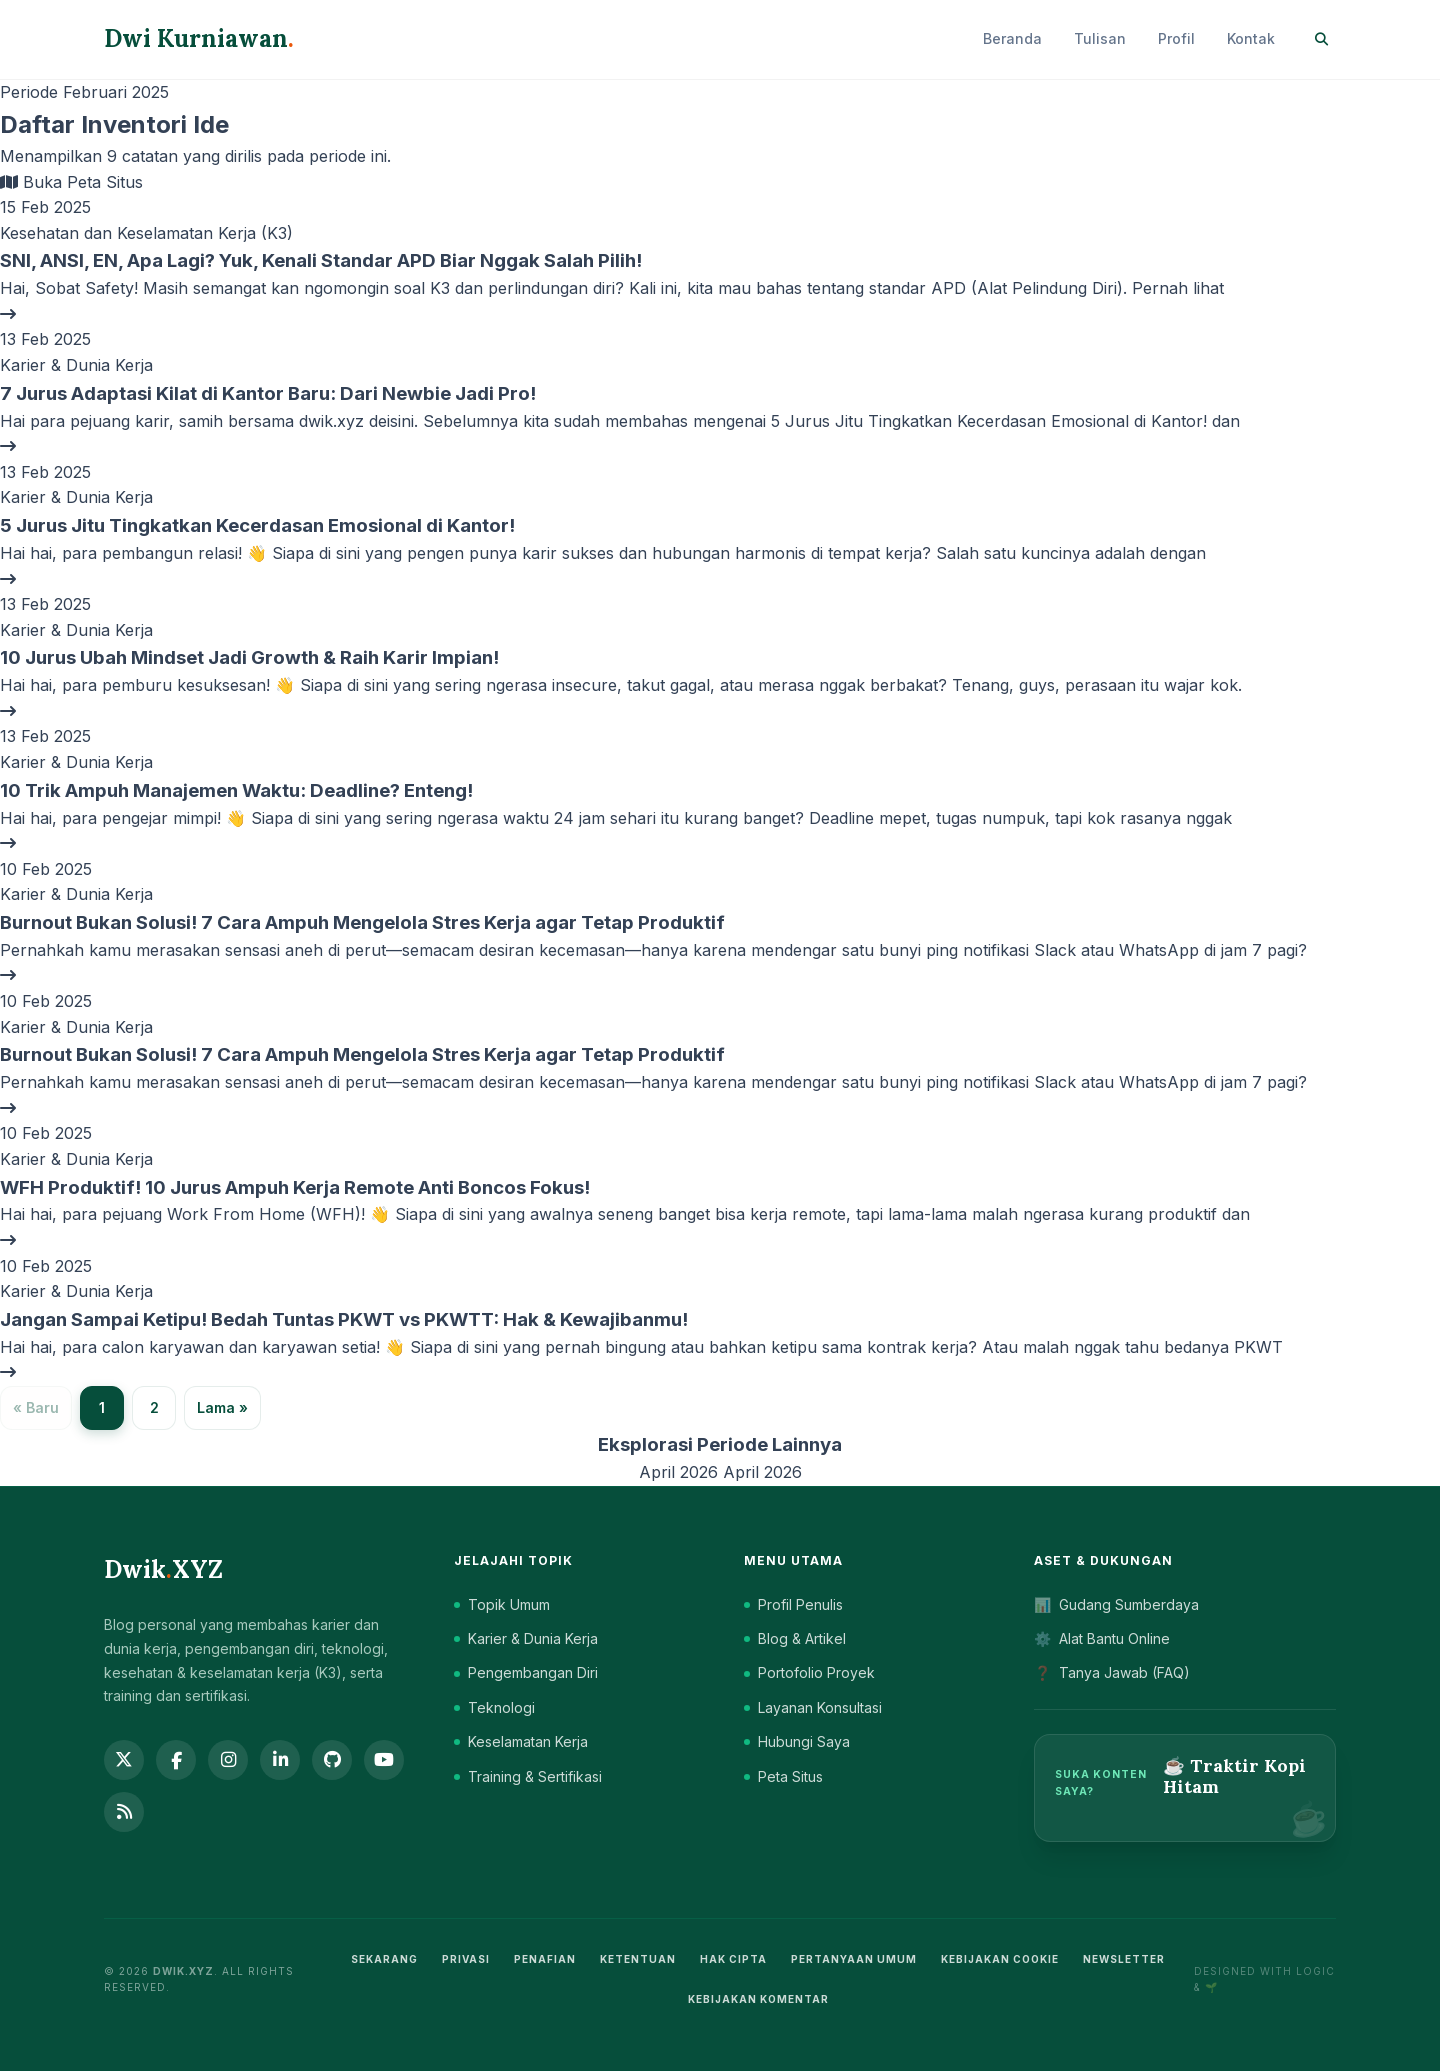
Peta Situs (783, 1776)
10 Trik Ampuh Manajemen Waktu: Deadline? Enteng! (236, 790)
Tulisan (1100, 38)
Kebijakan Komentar (758, 1999)
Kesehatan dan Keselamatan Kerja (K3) (146, 233)
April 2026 (681, 1472)
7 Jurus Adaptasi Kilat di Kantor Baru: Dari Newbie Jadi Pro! (268, 393)
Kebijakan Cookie (1000, 1959)
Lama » (222, 1407)
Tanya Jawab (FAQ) (1112, 1673)
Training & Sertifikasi (528, 1776)
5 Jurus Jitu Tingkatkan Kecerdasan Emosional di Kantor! (257, 525)
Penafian (545, 1959)
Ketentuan (638, 1959)
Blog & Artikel (795, 1638)
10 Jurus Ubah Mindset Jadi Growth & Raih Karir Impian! (249, 657)
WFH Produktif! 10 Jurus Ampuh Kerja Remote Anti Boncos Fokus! (295, 1187)
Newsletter (1124, 1959)
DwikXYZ (163, 1569)
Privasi (466, 1959)
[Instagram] (228, 1760)
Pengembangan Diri (526, 1672)
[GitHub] (332, 1760)
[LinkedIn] (280, 1760)
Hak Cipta (733, 1959)
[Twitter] (124, 1760)
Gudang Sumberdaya (1116, 1605)
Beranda (1012, 38)
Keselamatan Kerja (521, 1741)
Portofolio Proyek (809, 1672)
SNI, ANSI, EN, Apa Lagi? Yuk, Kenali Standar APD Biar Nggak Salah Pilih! (321, 260)
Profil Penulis (793, 1604)
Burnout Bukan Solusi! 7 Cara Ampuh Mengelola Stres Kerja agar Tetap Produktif (362, 922)
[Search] (1321, 39)
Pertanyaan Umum (854, 1959)
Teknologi (494, 1707)
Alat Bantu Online (1102, 1639)
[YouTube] (384, 1760)
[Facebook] (176, 1760)
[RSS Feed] (124, 1812)
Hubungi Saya (797, 1741)
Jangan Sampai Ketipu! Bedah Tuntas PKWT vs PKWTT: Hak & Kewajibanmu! (344, 1319)
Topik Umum (502, 1604)
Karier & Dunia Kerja (76, 365)
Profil (1176, 38)
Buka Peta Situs (71, 182)
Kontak (1251, 38)
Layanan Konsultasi (813, 1707)
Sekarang (384, 1959)
